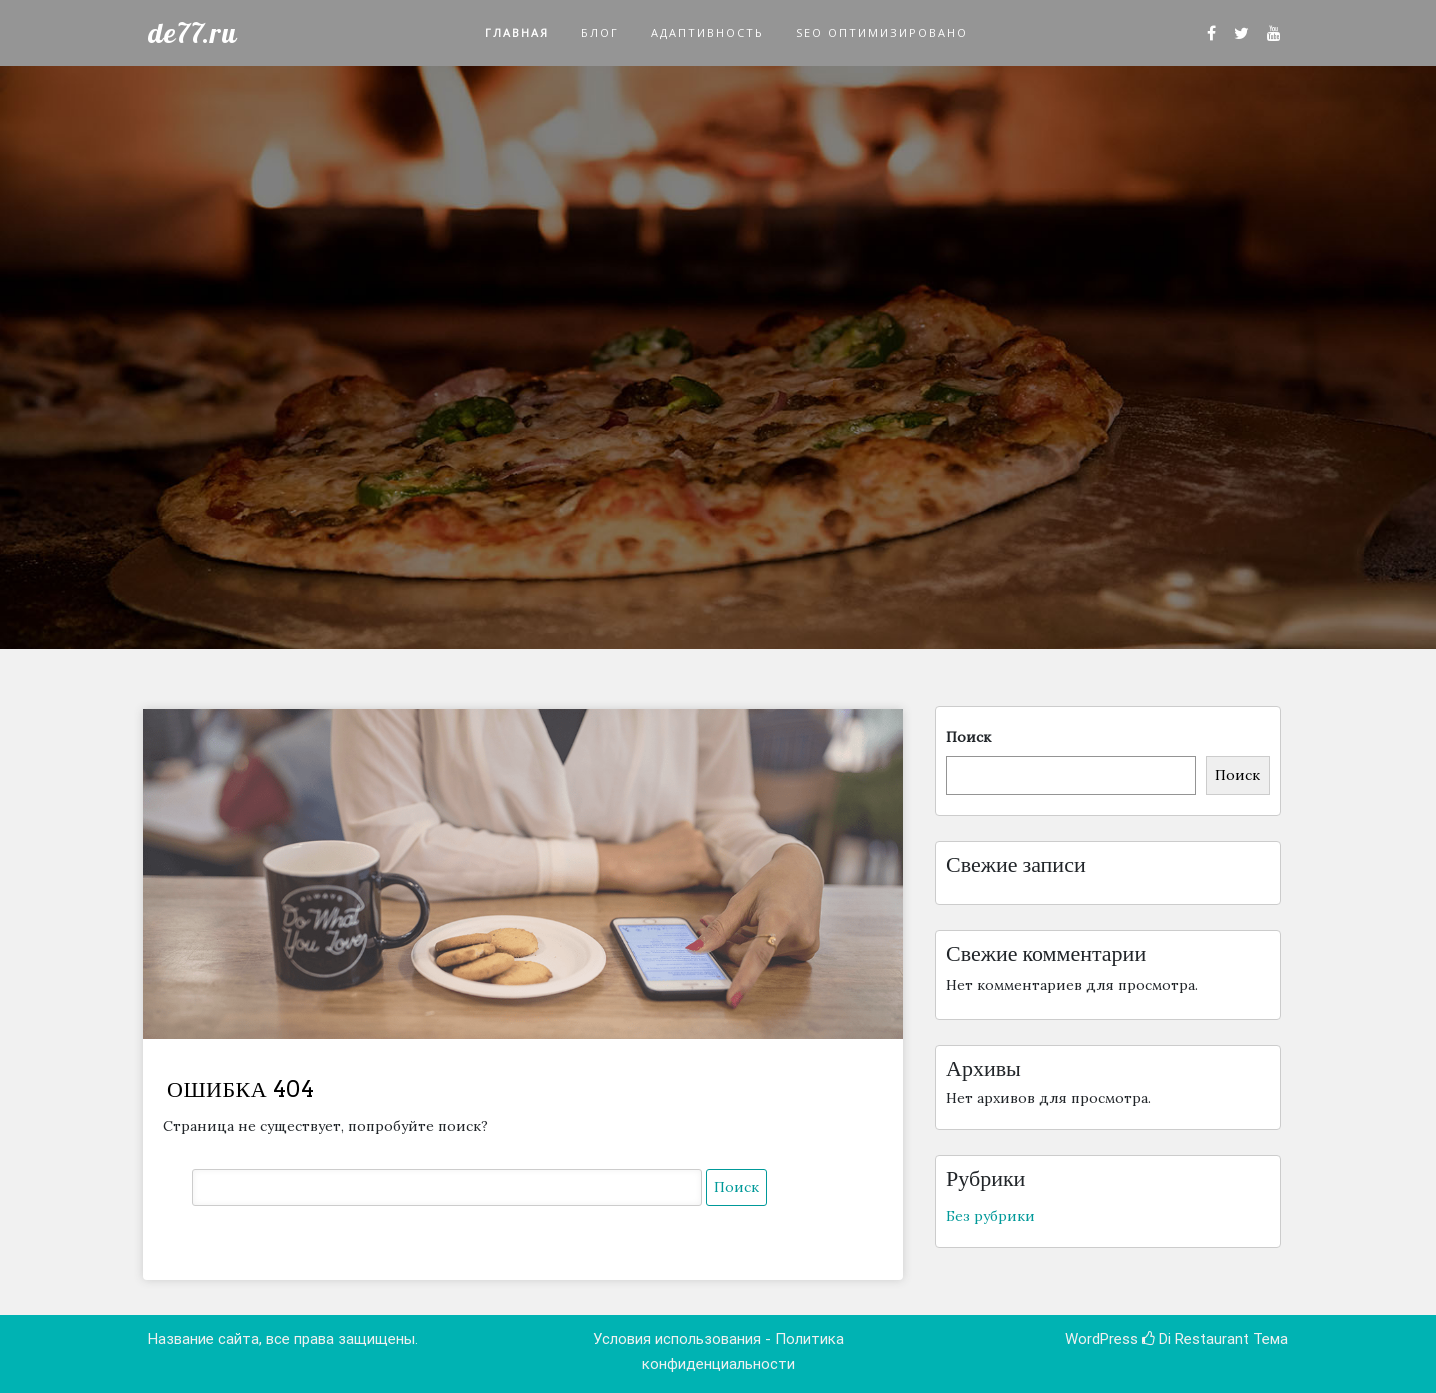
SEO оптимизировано (882, 32)
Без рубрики (990, 1216)
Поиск (968, 737)
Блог (600, 32)
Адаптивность (707, 32)
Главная (517, 32)
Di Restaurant (1195, 1339)
